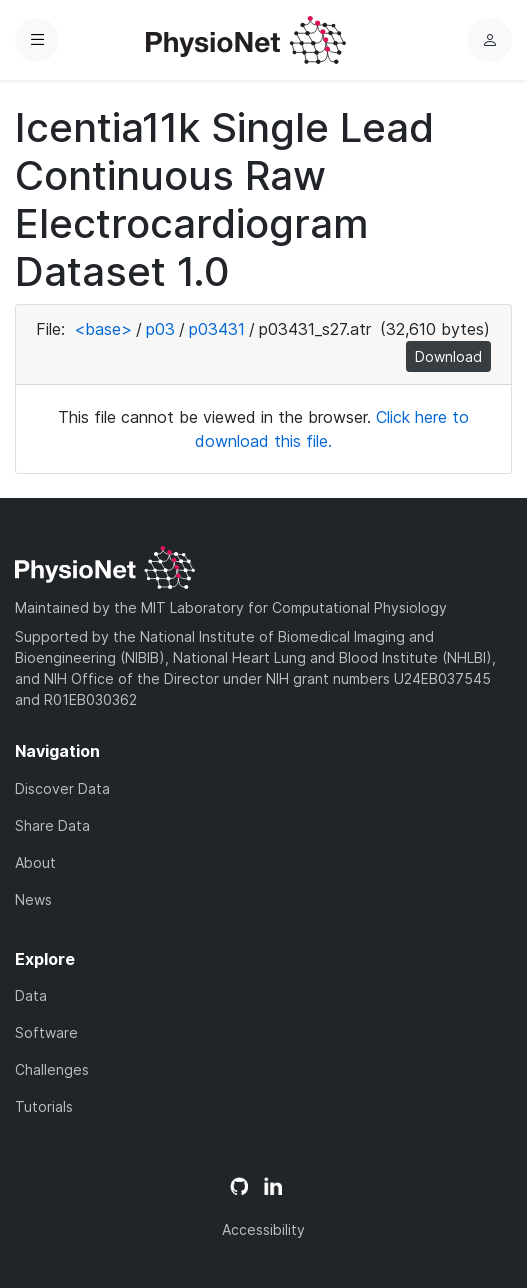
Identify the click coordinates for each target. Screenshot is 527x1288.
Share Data (52, 825)
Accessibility (263, 1229)
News (33, 899)
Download (448, 356)
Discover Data (62, 788)
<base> (103, 329)
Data (31, 995)
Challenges (52, 1069)
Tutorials (44, 1106)
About (35, 862)
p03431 (217, 329)
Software (46, 1032)
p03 (160, 329)
